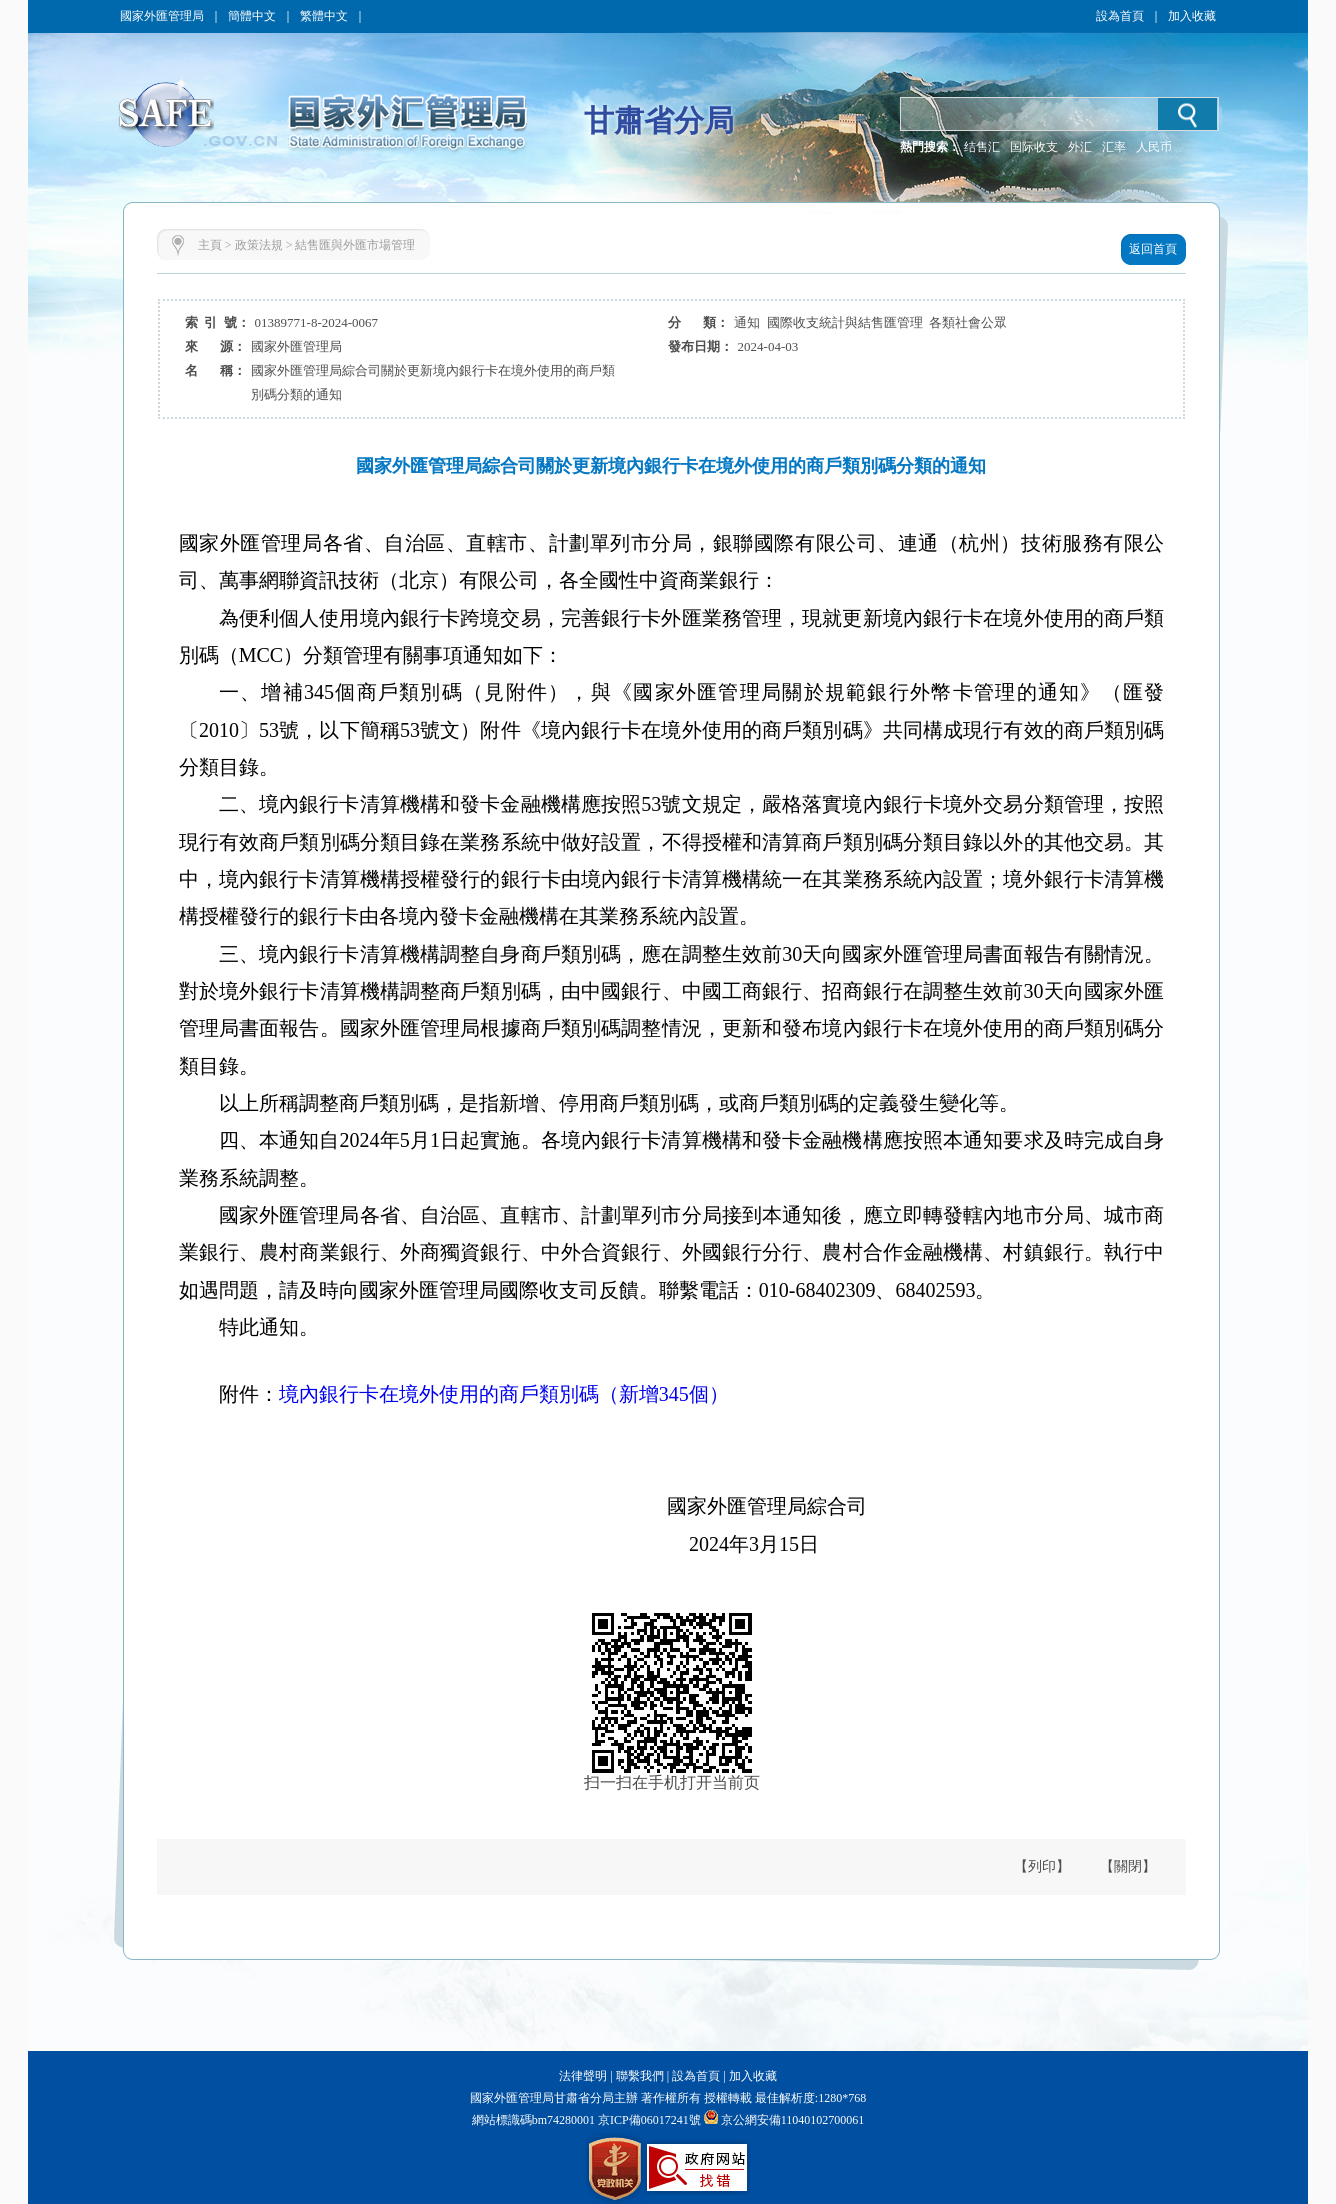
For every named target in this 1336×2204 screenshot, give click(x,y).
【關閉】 (1128, 1866)
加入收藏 (1192, 16)
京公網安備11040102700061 (793, 2120)
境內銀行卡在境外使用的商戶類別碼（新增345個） (504, 1394)
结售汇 (982, 147)
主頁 (210, 245)
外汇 (1080, 147)
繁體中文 (324, 16)
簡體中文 (252, 16)
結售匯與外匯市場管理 (355, 245)
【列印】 (1042, 1866)
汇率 (1114, 147)
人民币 (1154, 147)
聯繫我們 (640, 2076)
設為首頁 (1120, 16)
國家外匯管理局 (162, 16)
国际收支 (1034, 147)
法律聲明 (583, 2076)
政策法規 (259, 245)
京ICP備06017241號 (648, 2120)
